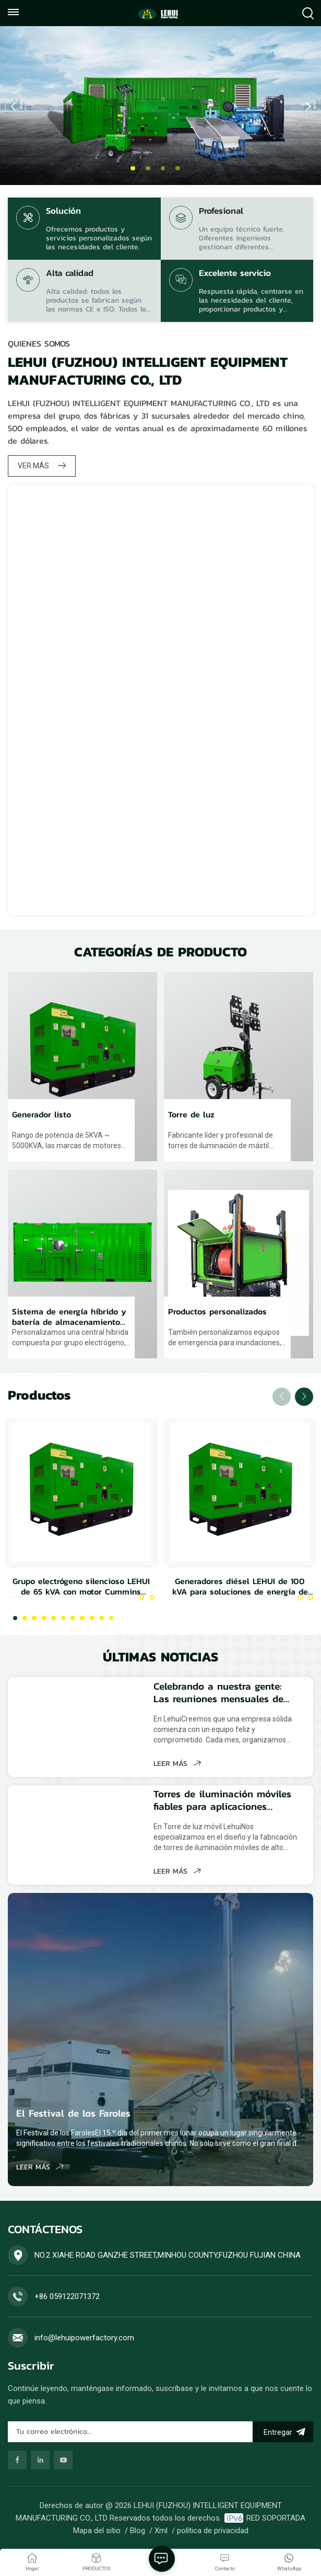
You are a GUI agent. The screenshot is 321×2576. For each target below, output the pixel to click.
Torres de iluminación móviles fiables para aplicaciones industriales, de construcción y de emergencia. (217, 1806)
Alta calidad (69, 274)
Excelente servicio (235, 274)
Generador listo (41, 1118)
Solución (63, 211)
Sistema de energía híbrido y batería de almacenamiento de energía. (69, 1323)
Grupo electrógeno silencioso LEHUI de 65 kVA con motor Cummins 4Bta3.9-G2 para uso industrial (81, 1592)
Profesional (221, 211)
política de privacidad (212, 2536)
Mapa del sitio (97, 2536)
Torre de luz (191, 1118)
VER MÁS (42, 465)
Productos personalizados (217, 1318)
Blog (137, 2536)
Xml (161, 2536)
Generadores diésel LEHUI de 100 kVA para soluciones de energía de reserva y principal (240, 1592)
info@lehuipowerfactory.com (84, 2344)
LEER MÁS (170, 1769)
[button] (132, 168)
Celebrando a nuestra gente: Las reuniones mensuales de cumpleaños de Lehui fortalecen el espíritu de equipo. (220, 1699)
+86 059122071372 (67, 2302)
